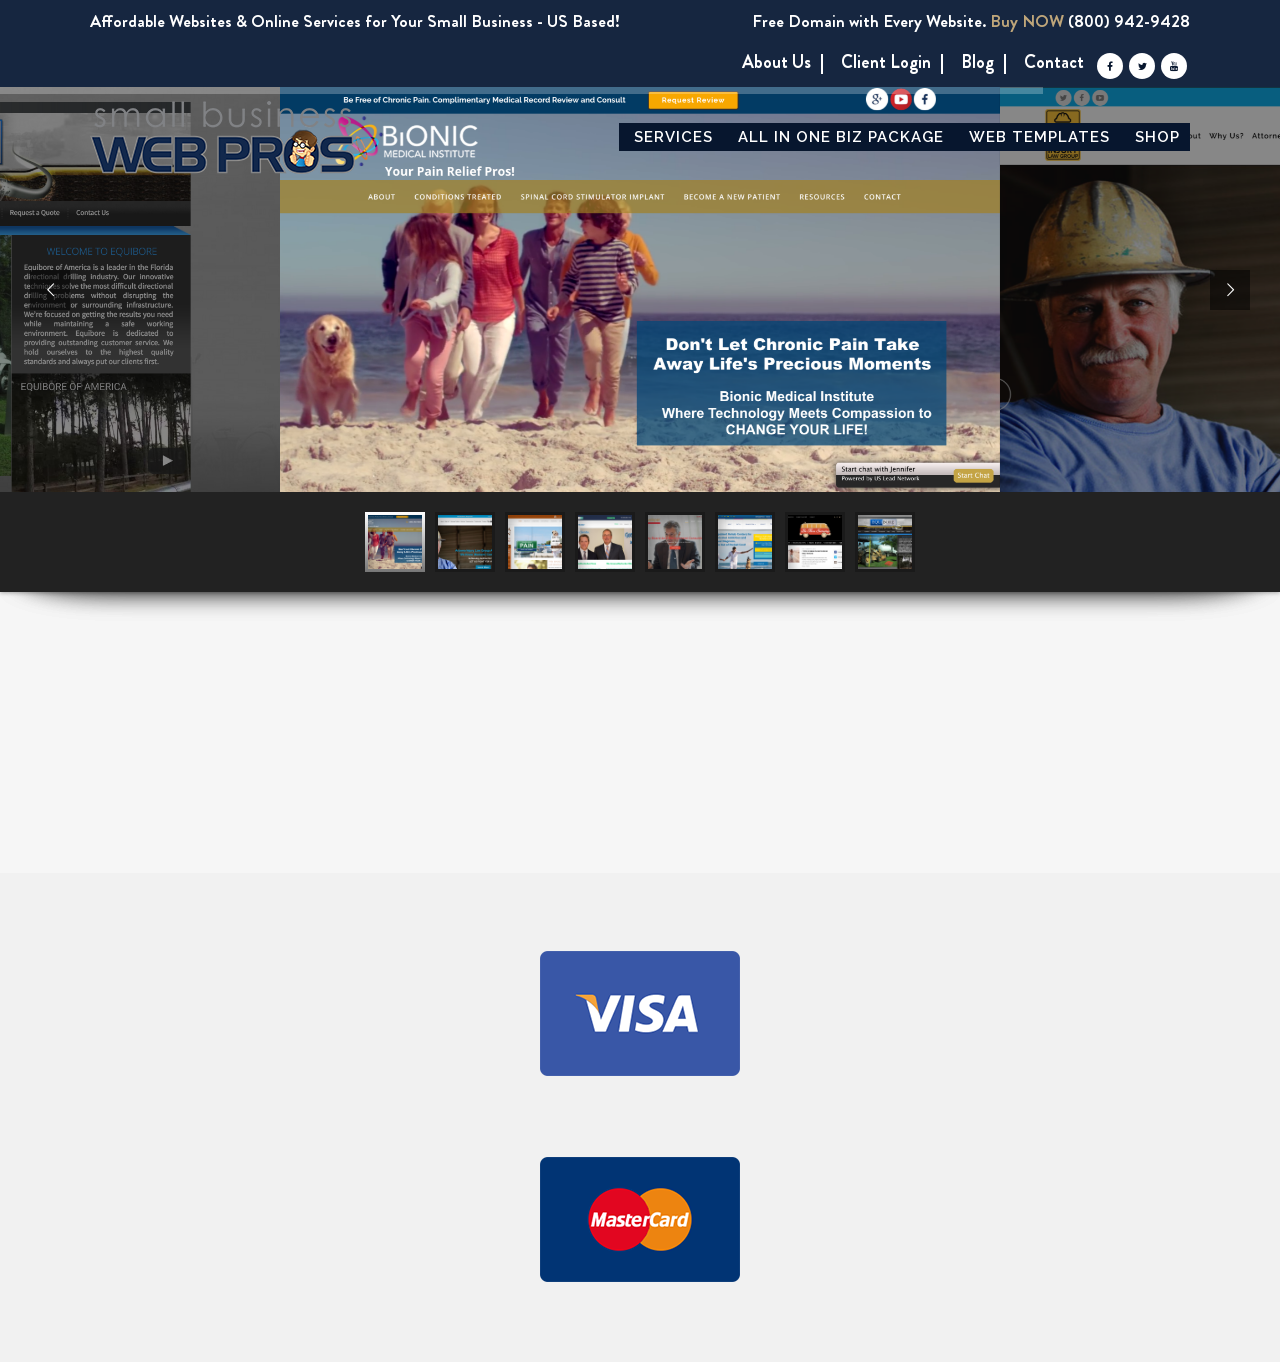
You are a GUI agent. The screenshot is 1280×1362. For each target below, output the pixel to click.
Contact (1054, 62)
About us (776, 62)
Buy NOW (1027, 21)
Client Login (886, 62)
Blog (977, 62)
